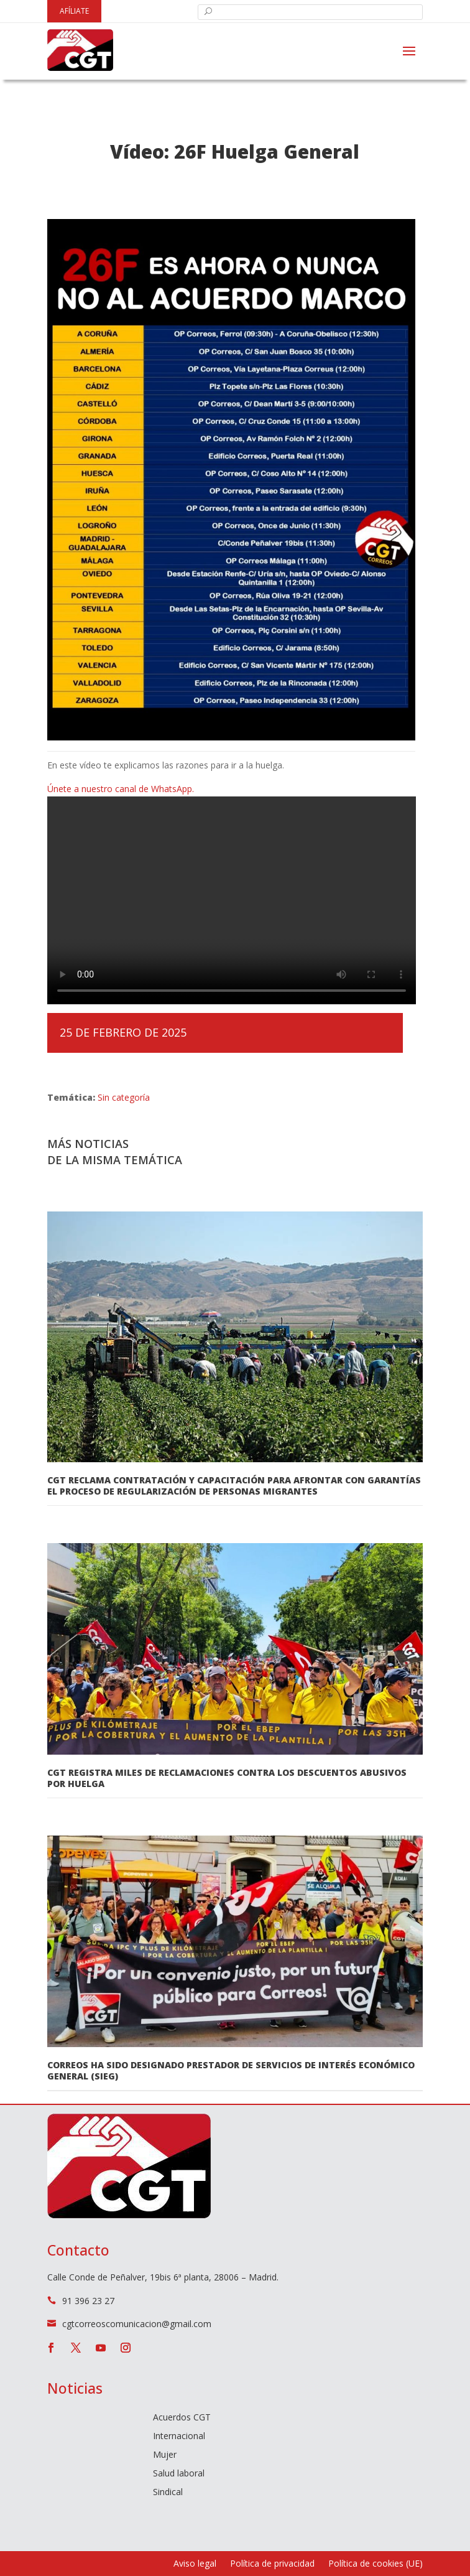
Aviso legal (194, 2564)
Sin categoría (124, 1097)
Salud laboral (179, 2474)
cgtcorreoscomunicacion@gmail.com (136, 2324)
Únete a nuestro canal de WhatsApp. (120, 789)
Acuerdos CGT (182, 2418)
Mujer (165, 2455)
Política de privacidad (272, 2564)
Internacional (179, 2437)
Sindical (168, 2493)
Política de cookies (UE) (375, 2564)
